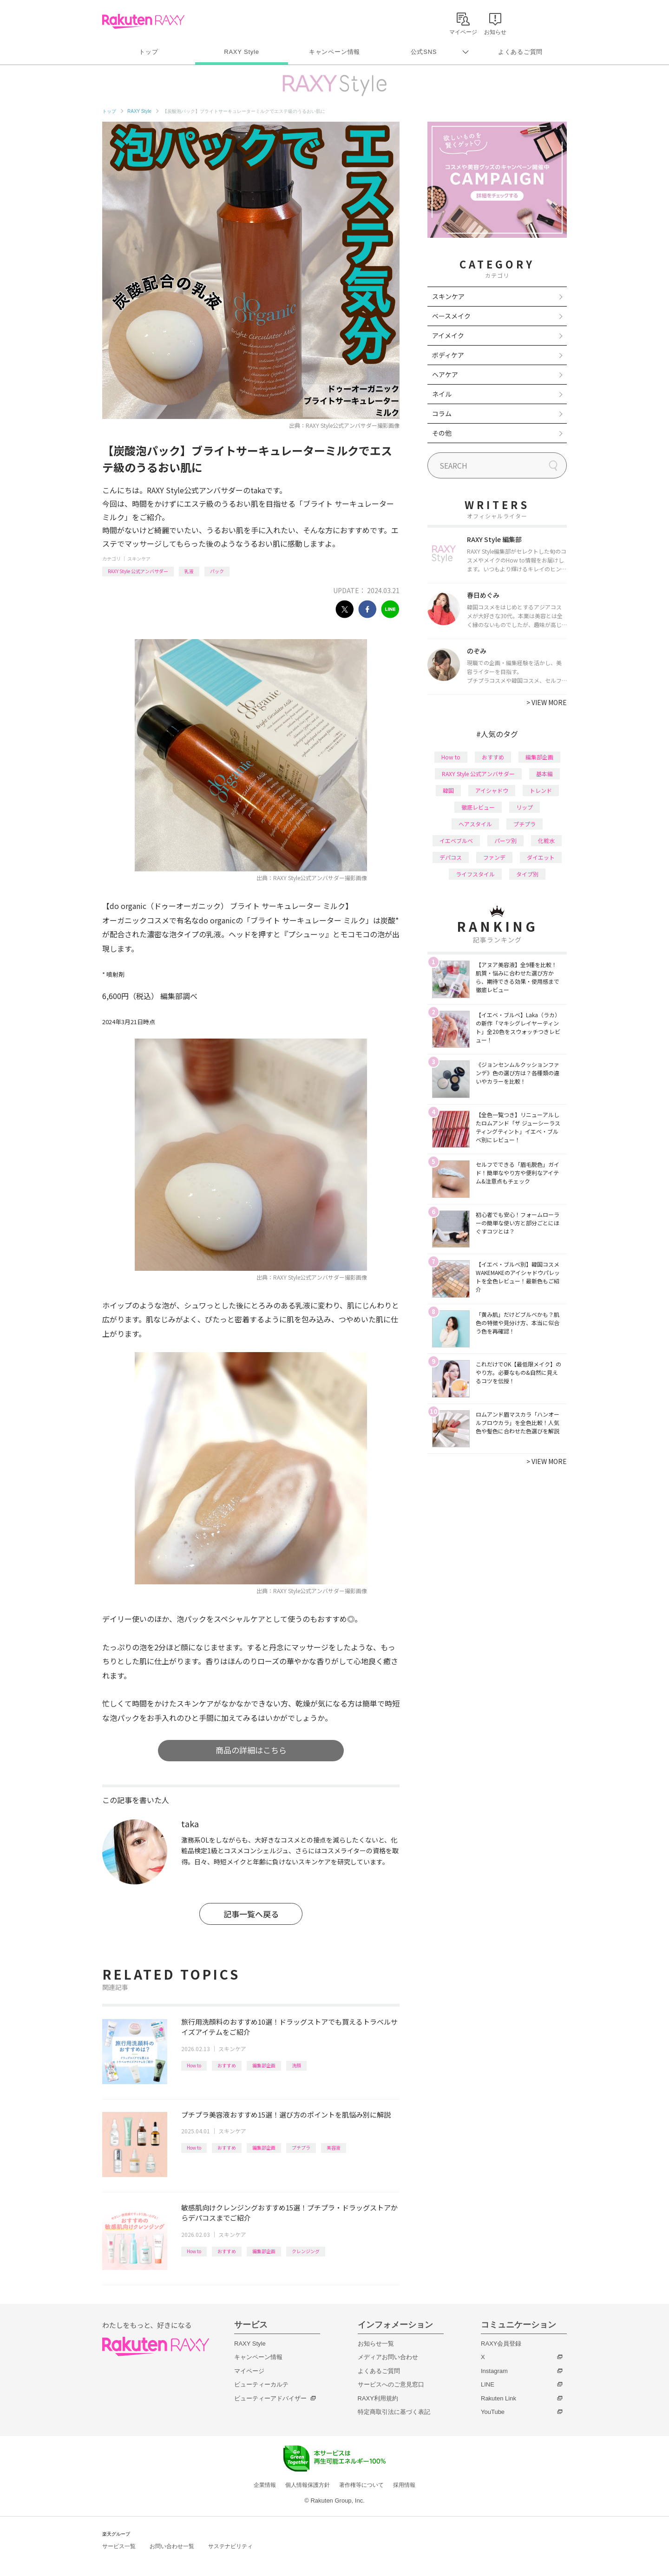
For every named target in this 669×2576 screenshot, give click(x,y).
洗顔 (296, 2065)
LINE (487, 2384)
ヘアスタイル (475, 824)
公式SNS (424, 51)
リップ (524, 807)
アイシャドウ (491, 790)
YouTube (493, 2411)
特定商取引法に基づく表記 (394, 2411)
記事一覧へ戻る (251, 1914)
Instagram (494, 2370)
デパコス (450, 857)
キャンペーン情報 (334, 51)
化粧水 (546, 840)
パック (217, 571)
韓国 (448, 790)
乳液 (189, 571)
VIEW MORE (546, 702)
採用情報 (404, 2485)
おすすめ (226, 2065)
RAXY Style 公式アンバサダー (138, 571)
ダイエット (541, 857)
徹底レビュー (478, 807)
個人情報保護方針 (307, 2485)
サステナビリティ (230, 2546)
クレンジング (306, 2251)
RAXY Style (241, 51)
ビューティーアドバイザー (270, 2398)
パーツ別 (505, 840)
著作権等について (361, 2485)
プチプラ (301, 2147)
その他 (442, 433)
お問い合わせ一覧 (172, 2546)
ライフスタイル (475, 874)
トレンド (541, 790)
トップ (148, 51)
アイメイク (448, 335)
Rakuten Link (498, 2398)
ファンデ (494, 857)
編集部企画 (263, 2065)
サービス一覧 (119, 2546)
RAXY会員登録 (501, 2343)
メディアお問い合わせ (388, 2357)
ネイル (442, 394)
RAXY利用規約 (378, 2398)
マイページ (249, 2370)
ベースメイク (451, 315)
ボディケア (448, 355)
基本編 (544, 774)
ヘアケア (445, 374)
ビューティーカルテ (261, 2384)
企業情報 (265, 2485)
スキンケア (139, 558)
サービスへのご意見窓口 (391, 2384)
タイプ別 (527, 874)
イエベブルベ (456, 840)
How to (194, 2065)
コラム (442, 413)
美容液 (334, 2147)
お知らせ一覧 (376, 2343)
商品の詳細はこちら (251, 1750)
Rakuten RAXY (143, 21)
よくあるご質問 (520, 51)
